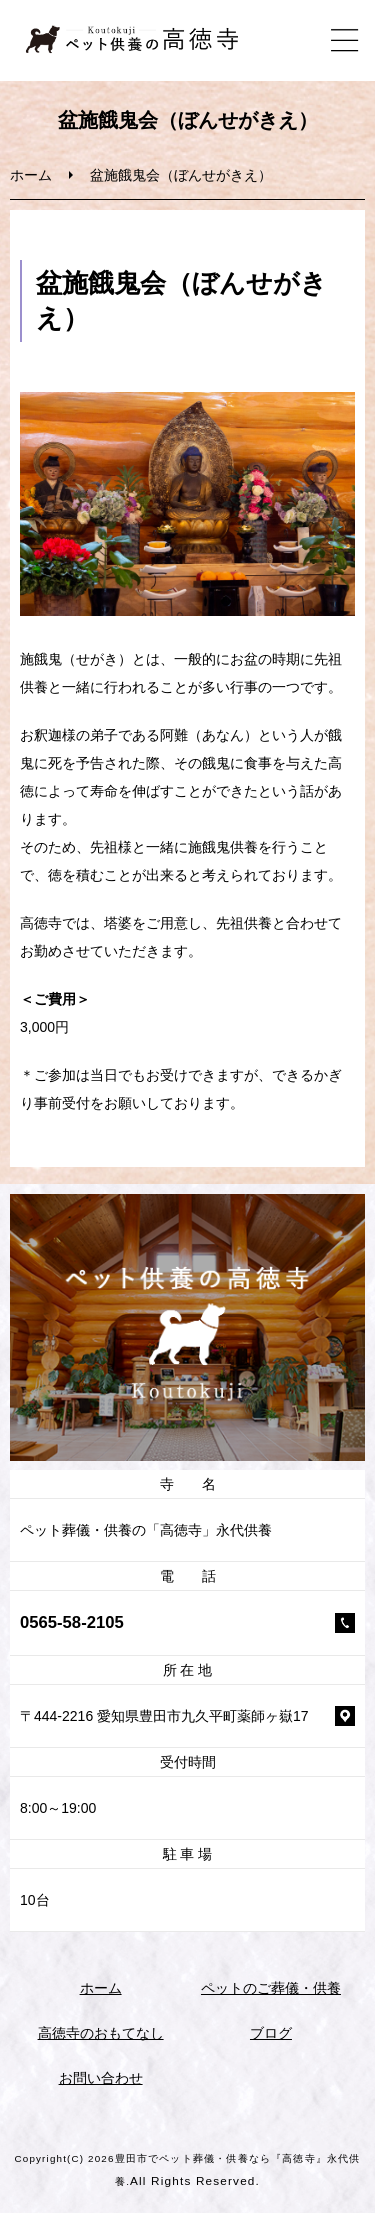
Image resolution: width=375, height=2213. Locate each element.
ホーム (31, 175)
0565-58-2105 (72, 1622)
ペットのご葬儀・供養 (271, 1988)
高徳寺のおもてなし (101, 2033)
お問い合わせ (101, 2078)
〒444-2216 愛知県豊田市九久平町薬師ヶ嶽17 (164, 1716)
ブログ (271, 2033)
